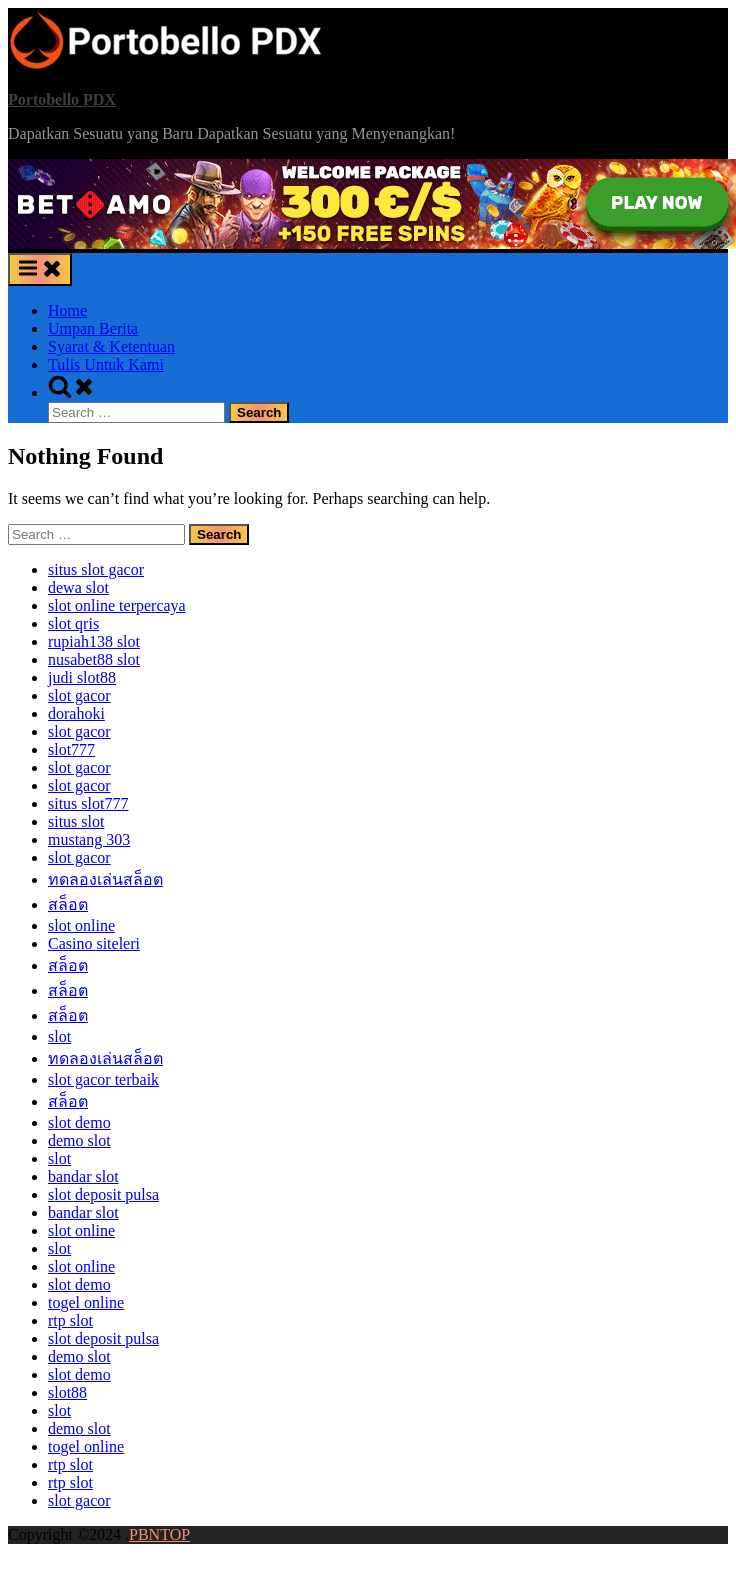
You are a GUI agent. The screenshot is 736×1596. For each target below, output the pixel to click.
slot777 (71, 749)
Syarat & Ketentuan (111, 346)
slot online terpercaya (117, 605)
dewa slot (78, 587)
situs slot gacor (96, 569)
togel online (86, 1302)
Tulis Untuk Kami (106, 364)
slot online (81, 925)
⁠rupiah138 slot (94, 641)
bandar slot (83, 1176)
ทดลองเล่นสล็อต (105, 879)
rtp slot (70, 1320)
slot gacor (79, 695)
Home (67, 310)
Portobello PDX (62, 99)
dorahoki (76, 713)
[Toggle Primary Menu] (40, 269)
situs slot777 (88, 803)
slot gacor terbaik (103, 1079)
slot (59, 1036)
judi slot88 (82, 677)
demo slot (79, 1140)
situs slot (76, 821)
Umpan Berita (93, 328)
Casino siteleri (94, 943)
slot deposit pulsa (103, 1194)
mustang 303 (89, 839)
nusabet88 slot (94, 659)
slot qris (73, 623)
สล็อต (68, 904)
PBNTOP (159, 1534)
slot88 (67, 1392)
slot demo (79, 1122)
